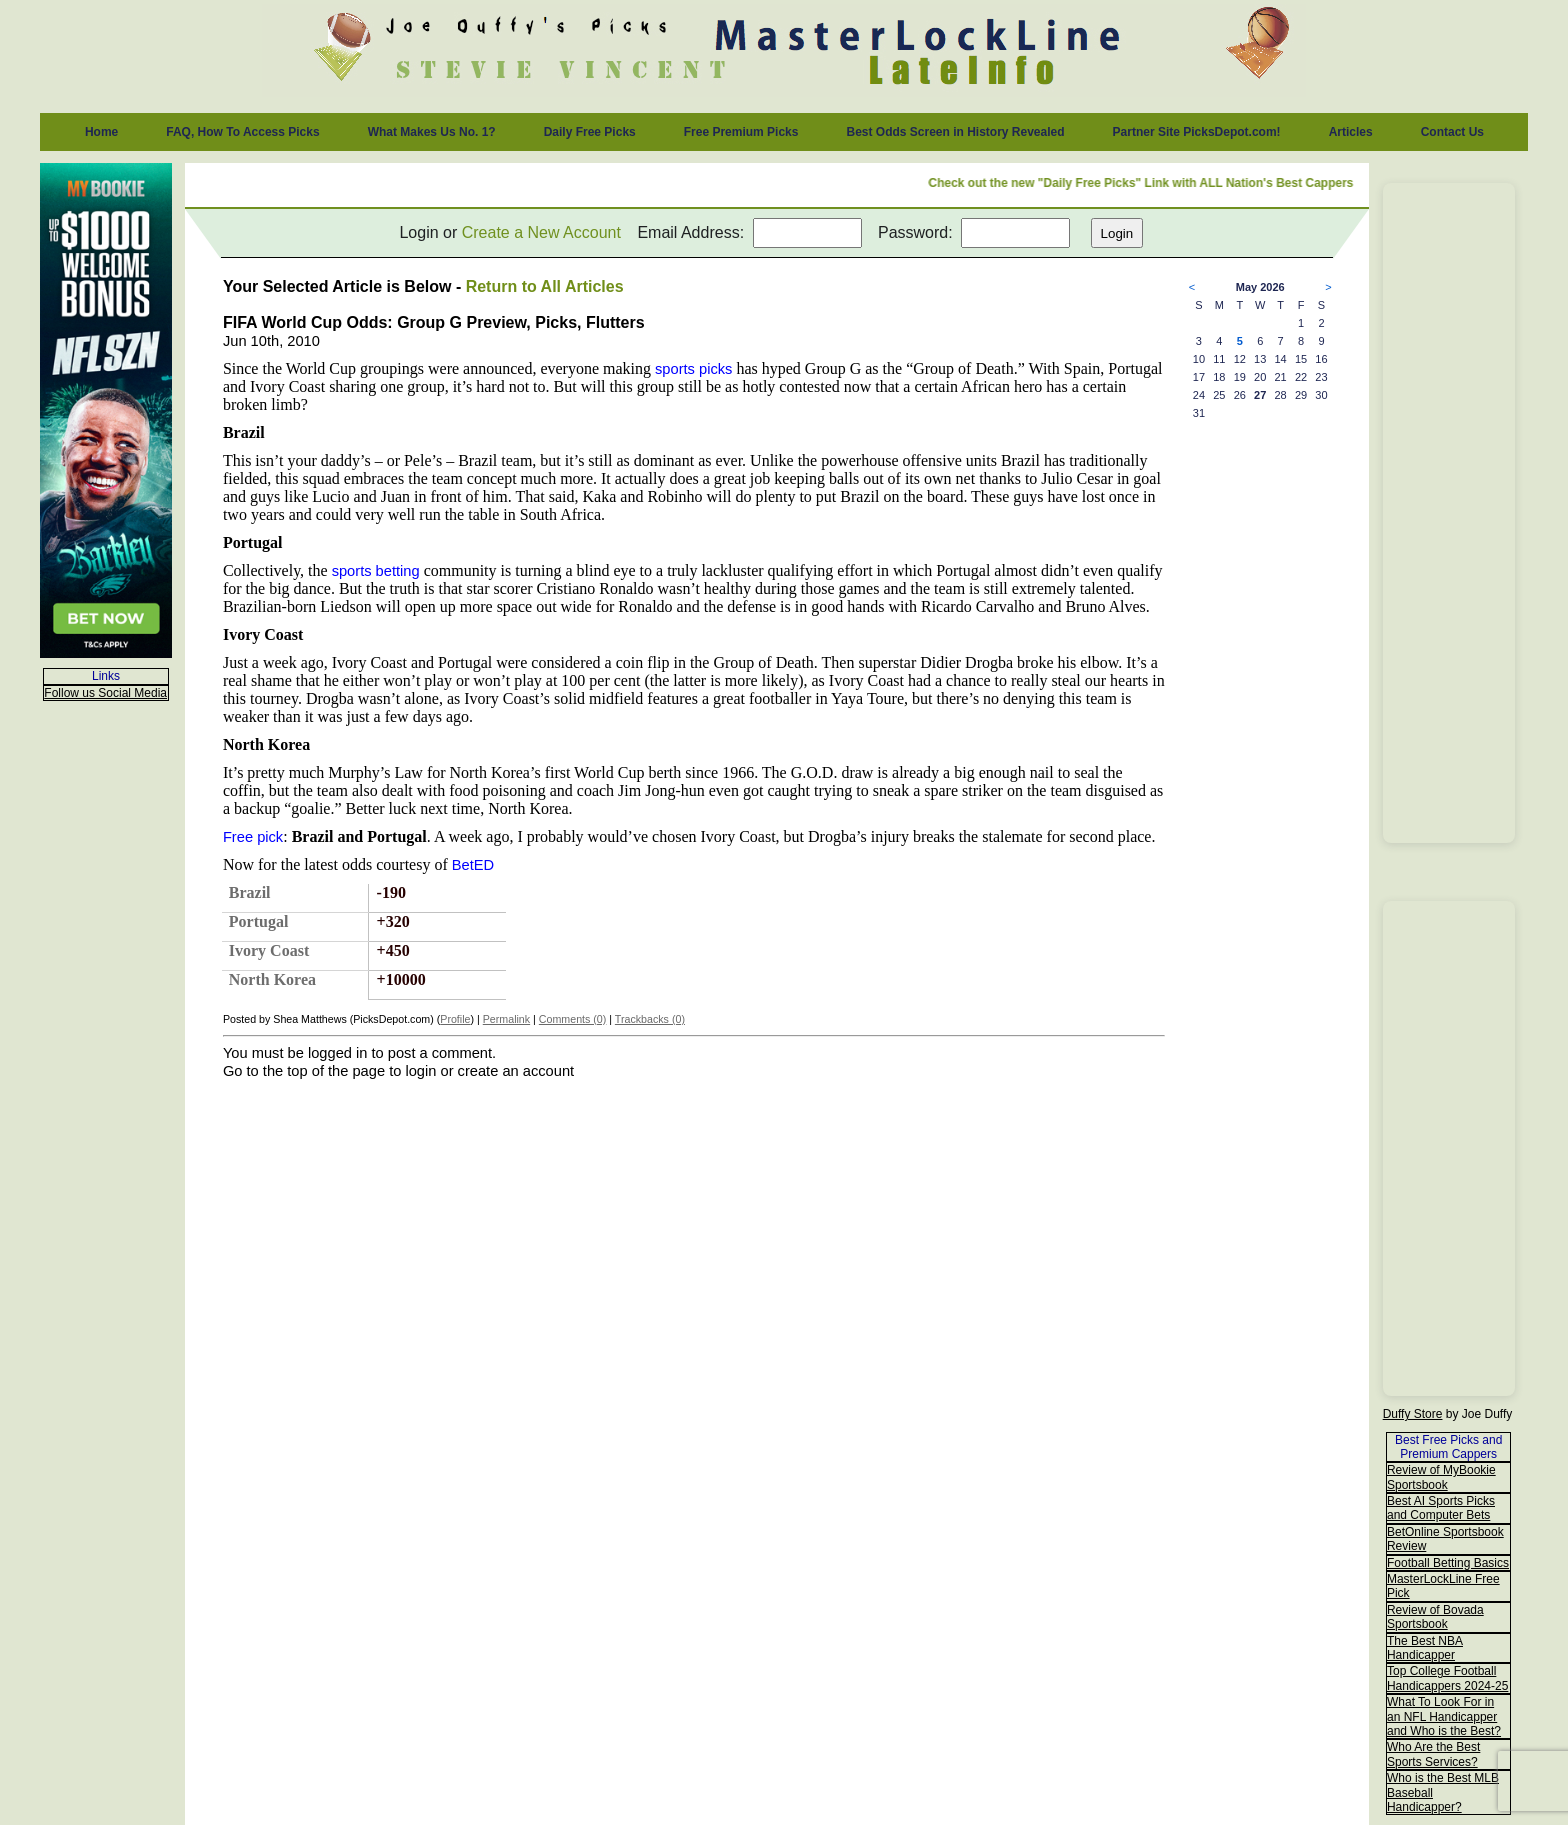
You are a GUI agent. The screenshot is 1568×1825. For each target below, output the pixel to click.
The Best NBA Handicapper (1425, 1648)
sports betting (376, 571)
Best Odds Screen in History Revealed (955, 132)
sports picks (693, 369)
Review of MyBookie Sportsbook (1441, 1477)
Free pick (253, 837)
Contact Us (1452, 132)
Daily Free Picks (590, 132)
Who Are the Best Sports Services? (1433, 1754)
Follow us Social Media (105, 693)
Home (101, 132)
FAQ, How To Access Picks (242, 132)
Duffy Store (1413, 1414)
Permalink (506, 1019)
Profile (455, 1019)
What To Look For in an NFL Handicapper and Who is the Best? (1444, 1716)
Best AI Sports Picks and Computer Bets (1441, 1508)
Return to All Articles (545, 286)
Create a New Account (541, 232)
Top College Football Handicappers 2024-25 (1447, 1678)
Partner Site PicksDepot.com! (1197, 132)
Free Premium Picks (741, 132)
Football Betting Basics (1448, 1563)
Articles (1351, 132)
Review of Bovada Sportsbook (1435, 1617)
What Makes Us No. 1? (432, 132)
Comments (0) (573, 1019)
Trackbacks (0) (650, 1019)
